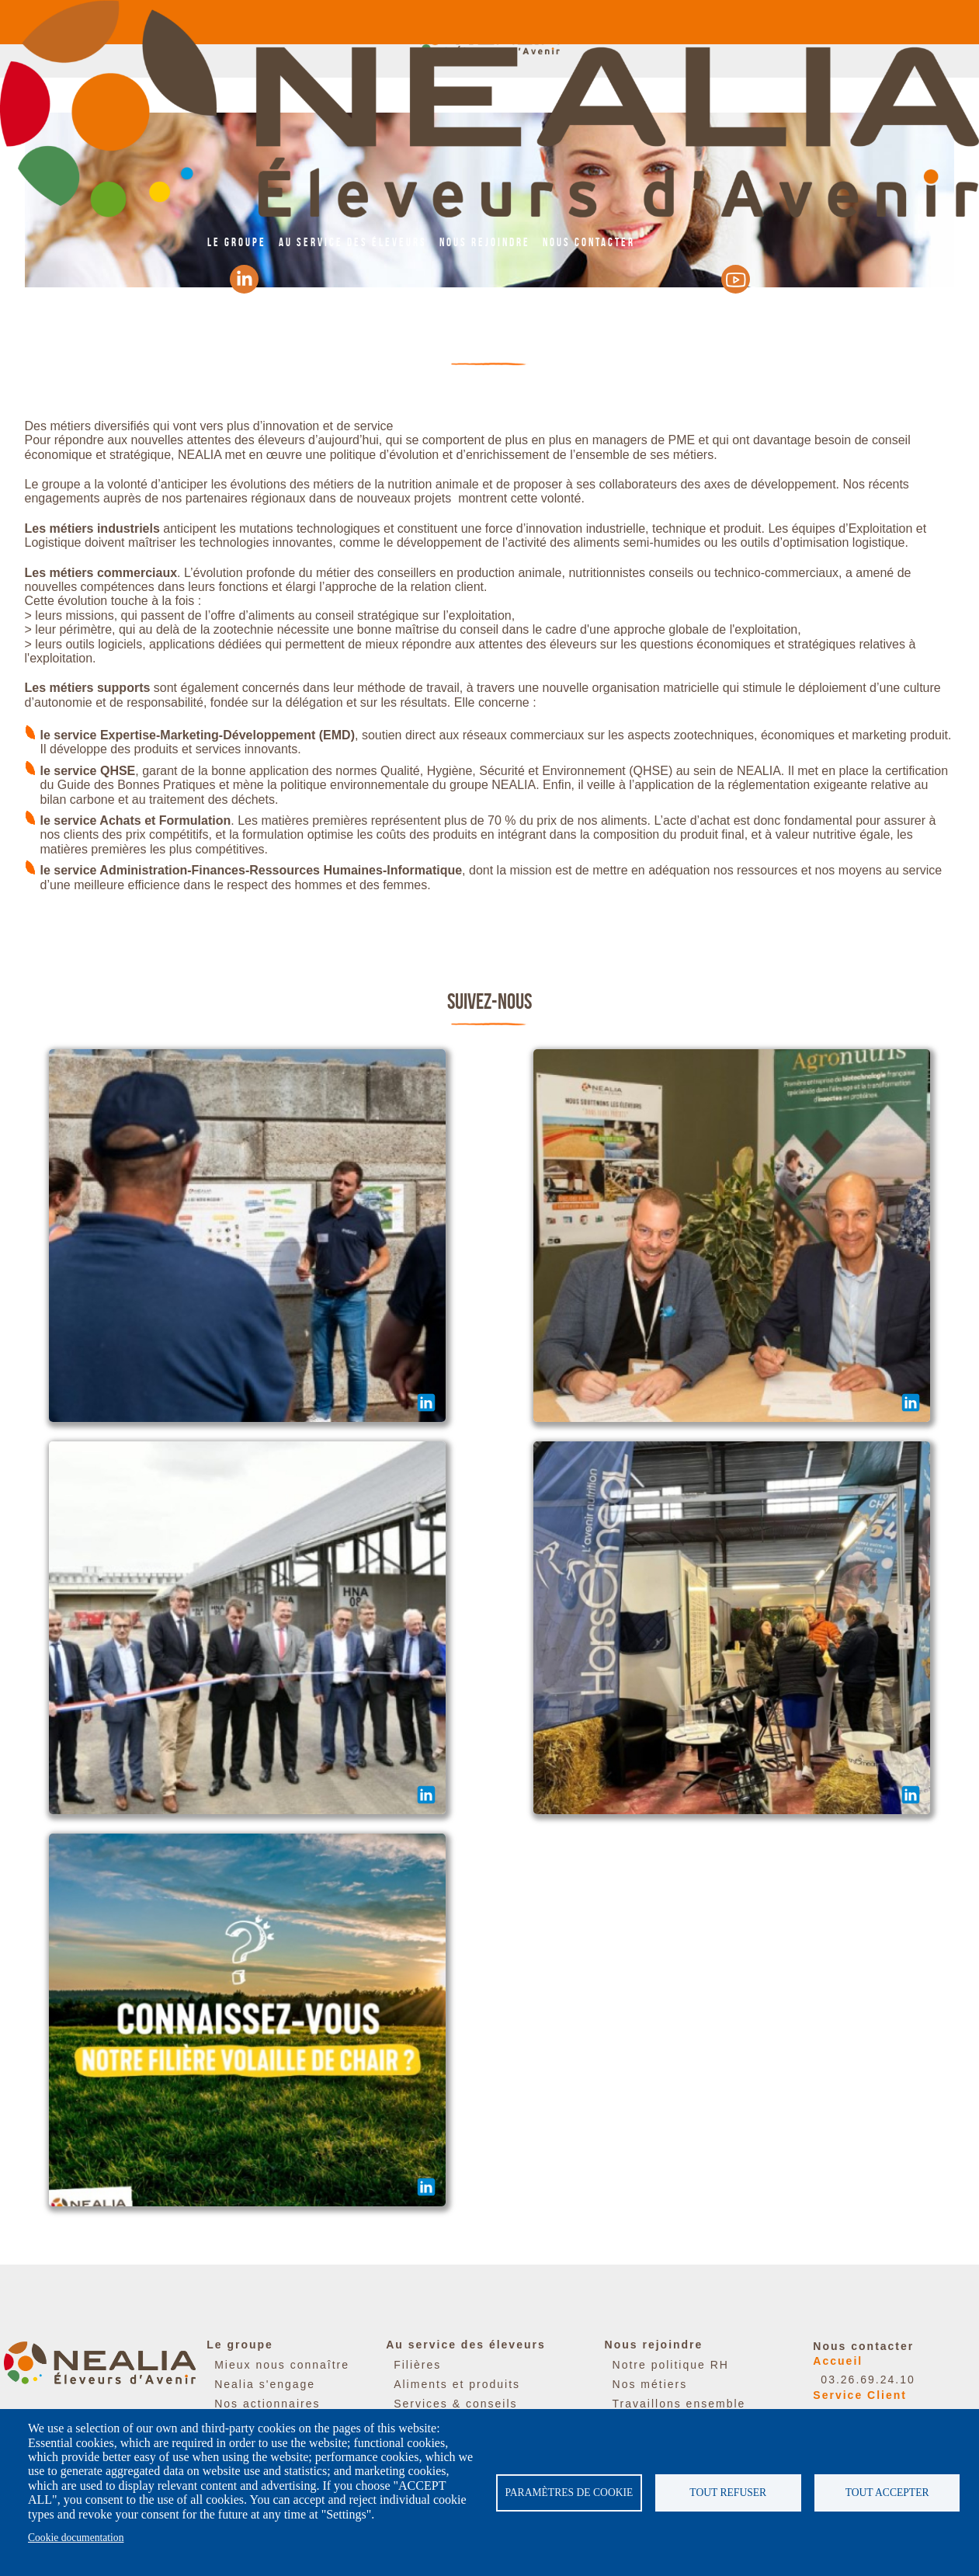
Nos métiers (650, 2384)
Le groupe (236, 242)
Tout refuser (727, 2492)
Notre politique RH (671, 2365)
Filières (417, 2365)
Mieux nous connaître (281, 2365)
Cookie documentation (75, 2537)
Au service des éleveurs (353, 242)
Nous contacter (589, 242)
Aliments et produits (457, 2384)
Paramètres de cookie (569, 2492)
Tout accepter (887, 2492)
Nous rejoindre (484, 242)
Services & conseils (455, 2403)
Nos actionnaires (267, 2403)
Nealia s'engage (264, 2384)
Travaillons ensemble (679, 2403)
